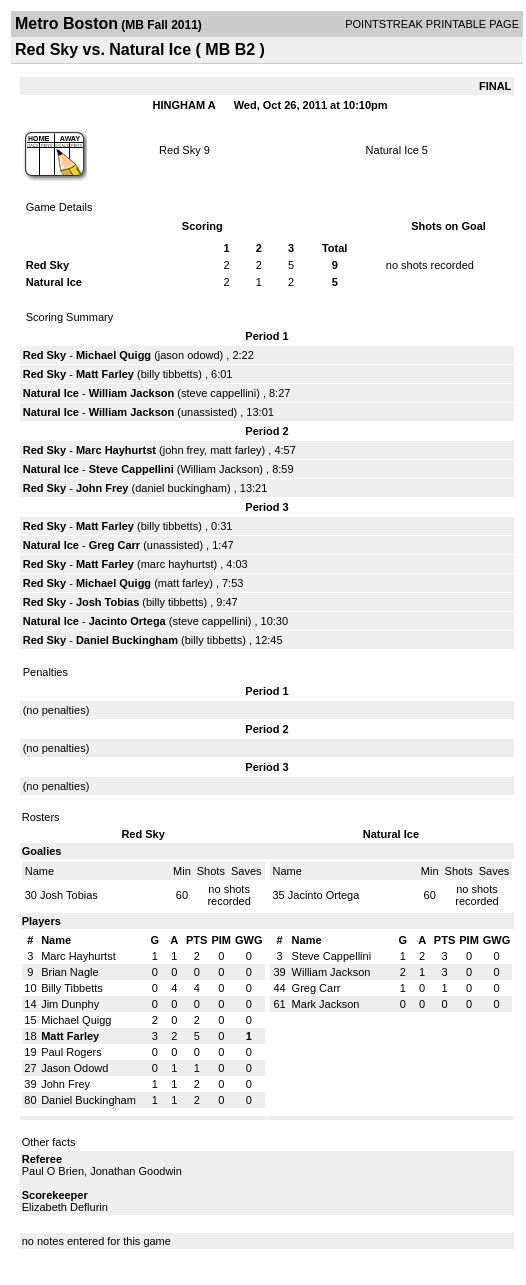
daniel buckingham (181, 488)
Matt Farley (105, 374)
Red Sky (180, 150)
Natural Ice (392, 150)
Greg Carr (114, 545)
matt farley (235, 450)
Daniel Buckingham (127, 640)
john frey (183, 450)
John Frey (102, 488)
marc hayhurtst (177, 564)
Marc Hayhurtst (116, 450)
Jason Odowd (74, 1068)
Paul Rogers (71, 1052)
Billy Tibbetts (72, 988)
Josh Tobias (107, 602)
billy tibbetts (169, 374)
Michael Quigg (113, 355)
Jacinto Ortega (127, 621)
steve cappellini (218, 393)
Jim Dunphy (70, 1004)
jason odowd (189, 355)
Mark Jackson (326, 1004)
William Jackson (132, 393)
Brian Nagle (69, 972)
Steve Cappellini (131, 469)
